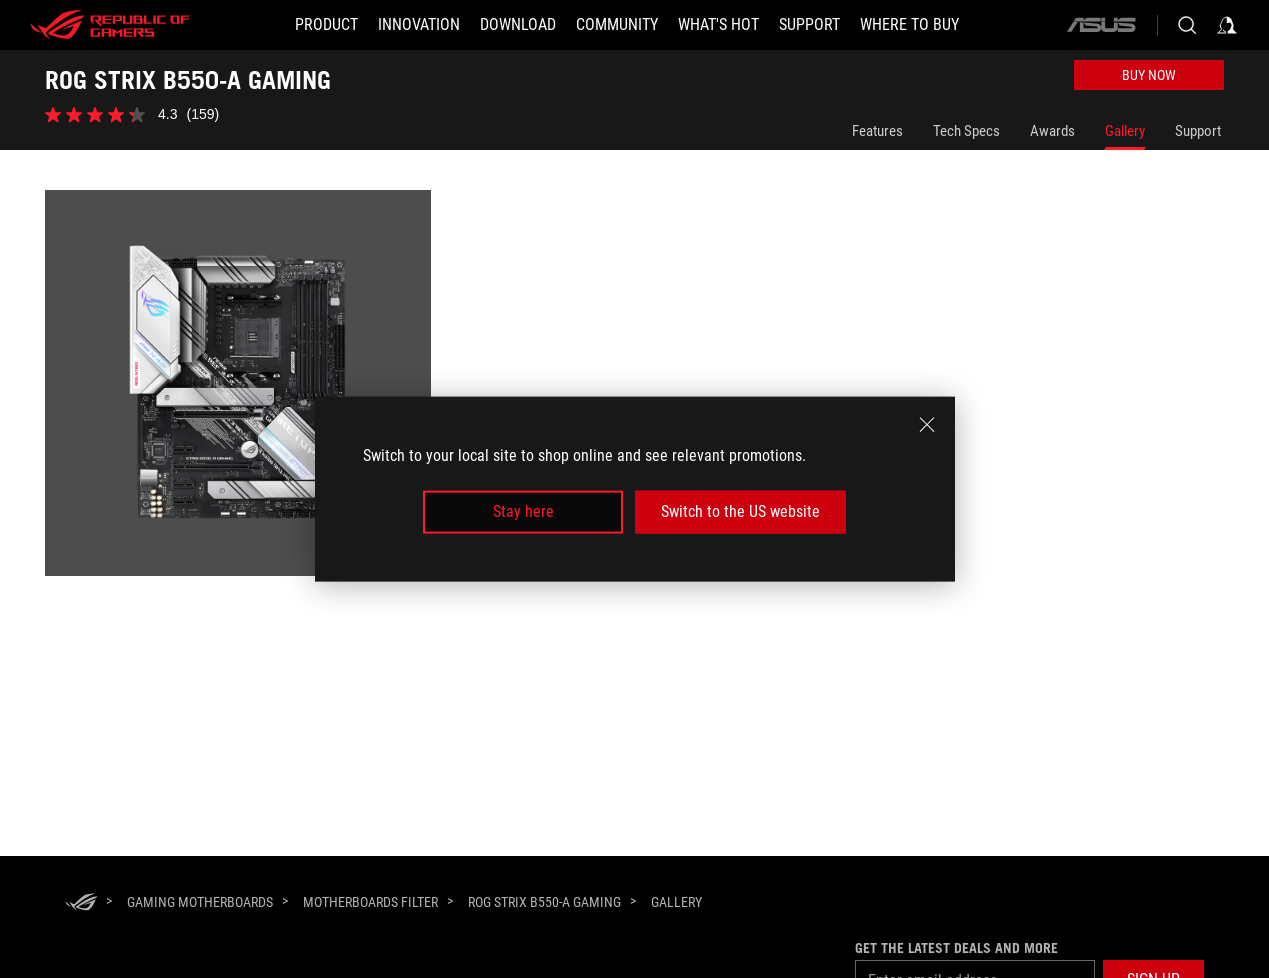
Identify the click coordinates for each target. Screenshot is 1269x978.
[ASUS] (1101, 25)
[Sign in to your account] (1227, 25)
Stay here (523, 511)
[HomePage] (81, 903)
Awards (1052, 131)
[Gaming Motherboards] (200, 902)
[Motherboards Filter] (370, 902)
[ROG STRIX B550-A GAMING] (544, 902)
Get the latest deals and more (956, 948)
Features (877, 131)
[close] (927, 425)
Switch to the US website (740, 511)
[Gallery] (676, 903)
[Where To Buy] (909, 25)
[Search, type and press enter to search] (1187, 25)
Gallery (1125, 131)
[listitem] (241, 386)
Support (1198, 131)
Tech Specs (966, 131)
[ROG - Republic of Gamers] (110, 25)
